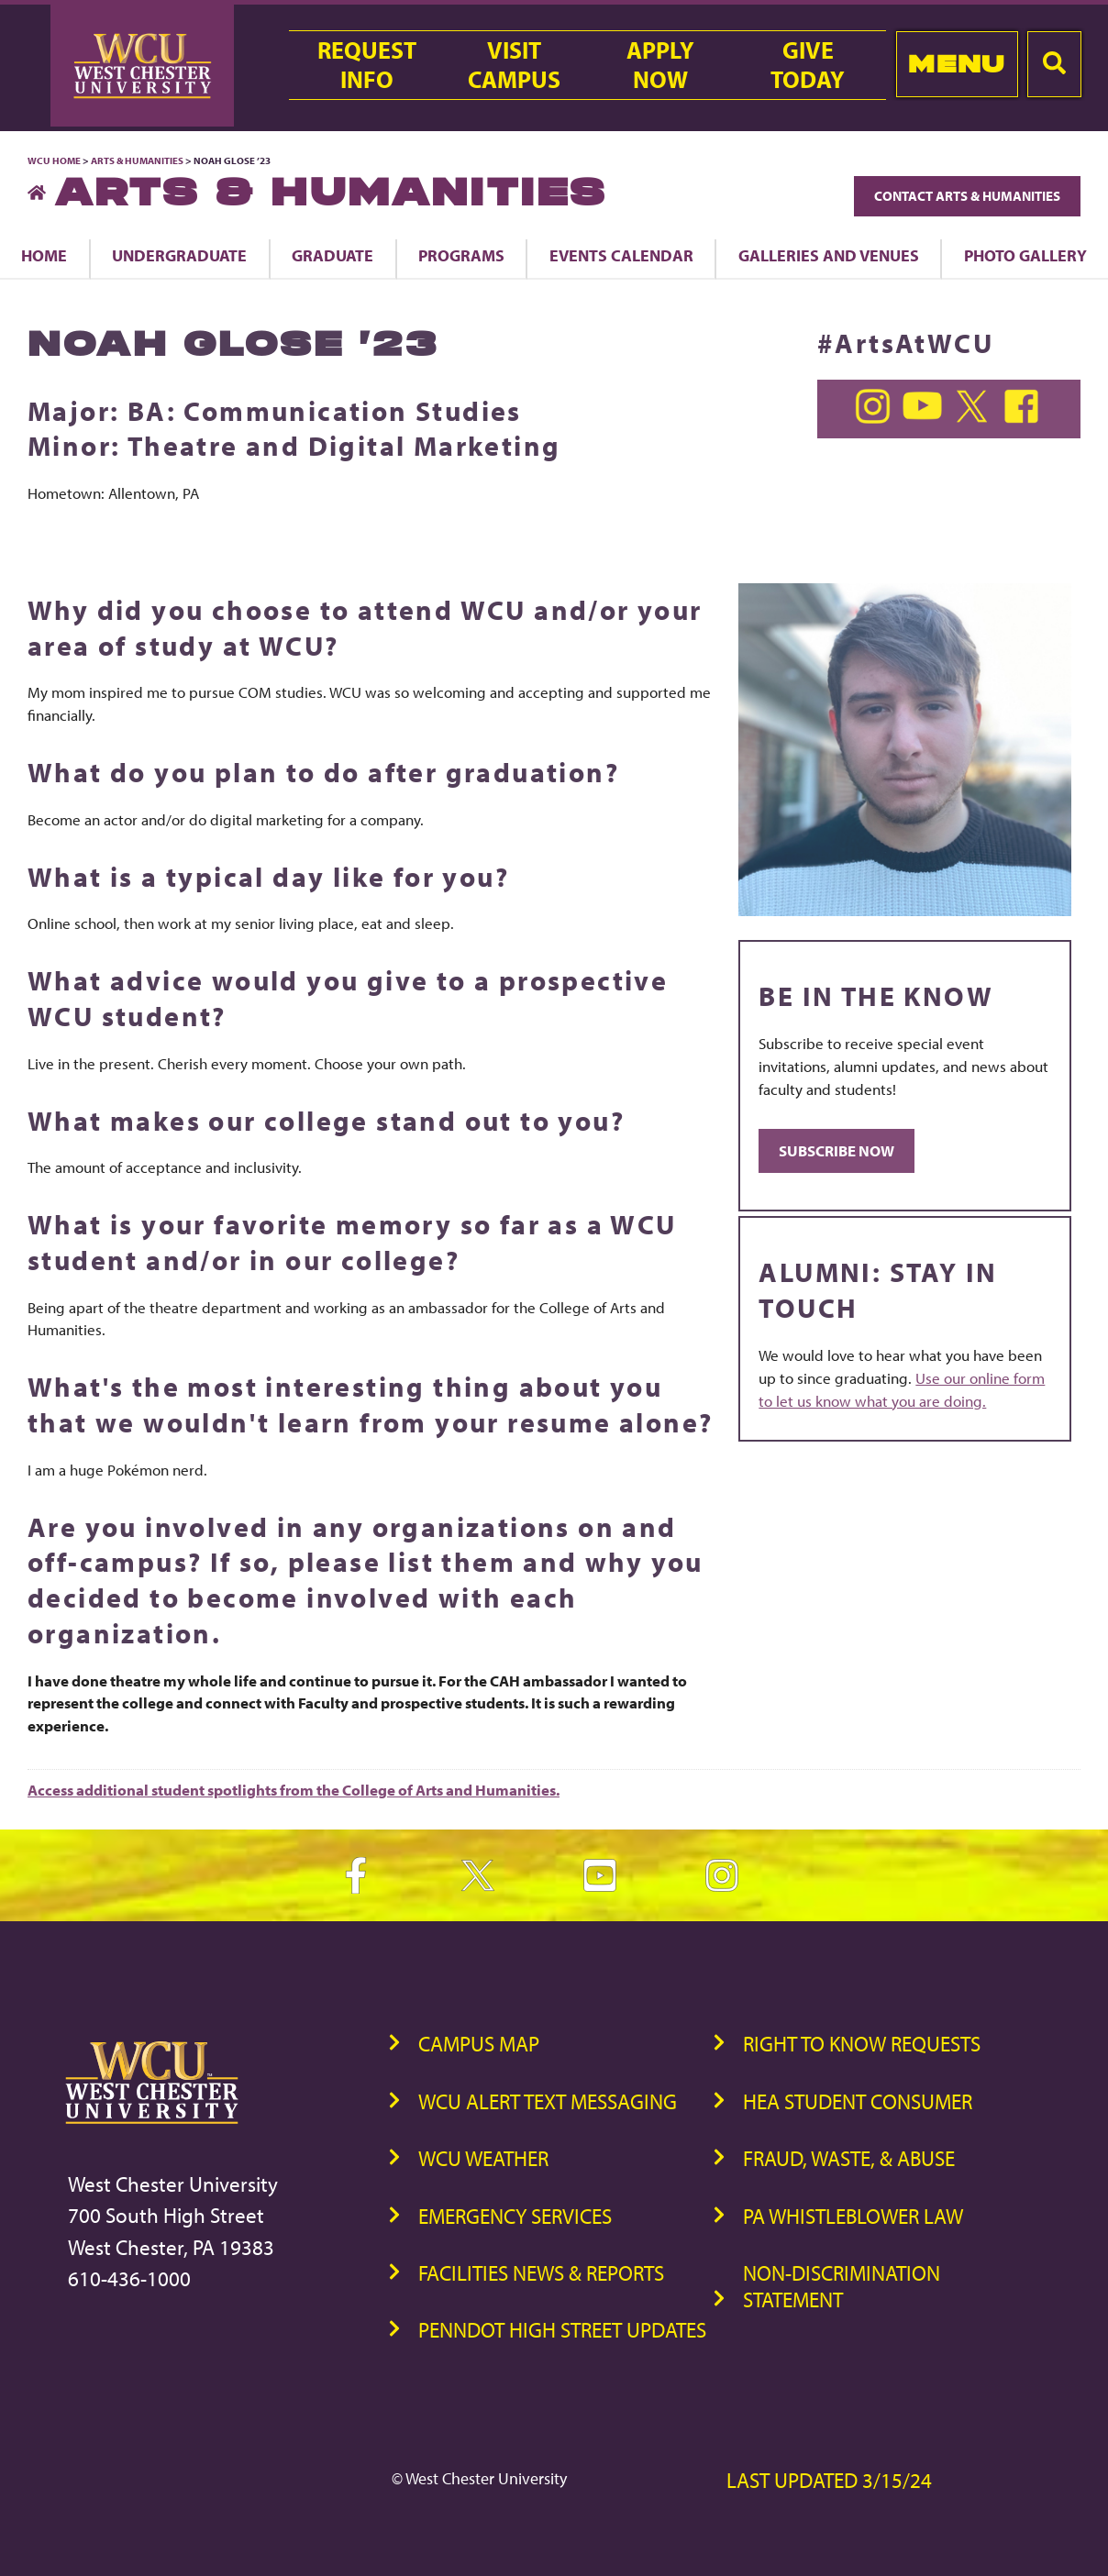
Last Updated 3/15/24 (829, 2480)
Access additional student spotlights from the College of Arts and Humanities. (294, 1789)
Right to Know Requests (862, 2043)
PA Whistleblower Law (853, 2216)
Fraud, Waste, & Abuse (849, 2158)
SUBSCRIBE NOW (836, 1150)
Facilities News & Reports (541, 2273)
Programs (461, 255)
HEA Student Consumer (857, 2101)
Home (44, 255)
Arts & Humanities (137, 160)
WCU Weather (483, 2158)
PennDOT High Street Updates (562, 2329)
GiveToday (807, 65)
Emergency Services (515, 2216)
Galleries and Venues (828, 255)
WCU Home (54, 160)
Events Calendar (621, 255)
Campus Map (478, 2043)
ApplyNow (660, 65)
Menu (956, 64)
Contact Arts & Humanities (967, 196)
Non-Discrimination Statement (841, 2286)
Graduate (332, 255)
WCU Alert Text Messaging (547, 2101)
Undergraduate (179, 255)
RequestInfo (366, 65)
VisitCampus (514, 65)
